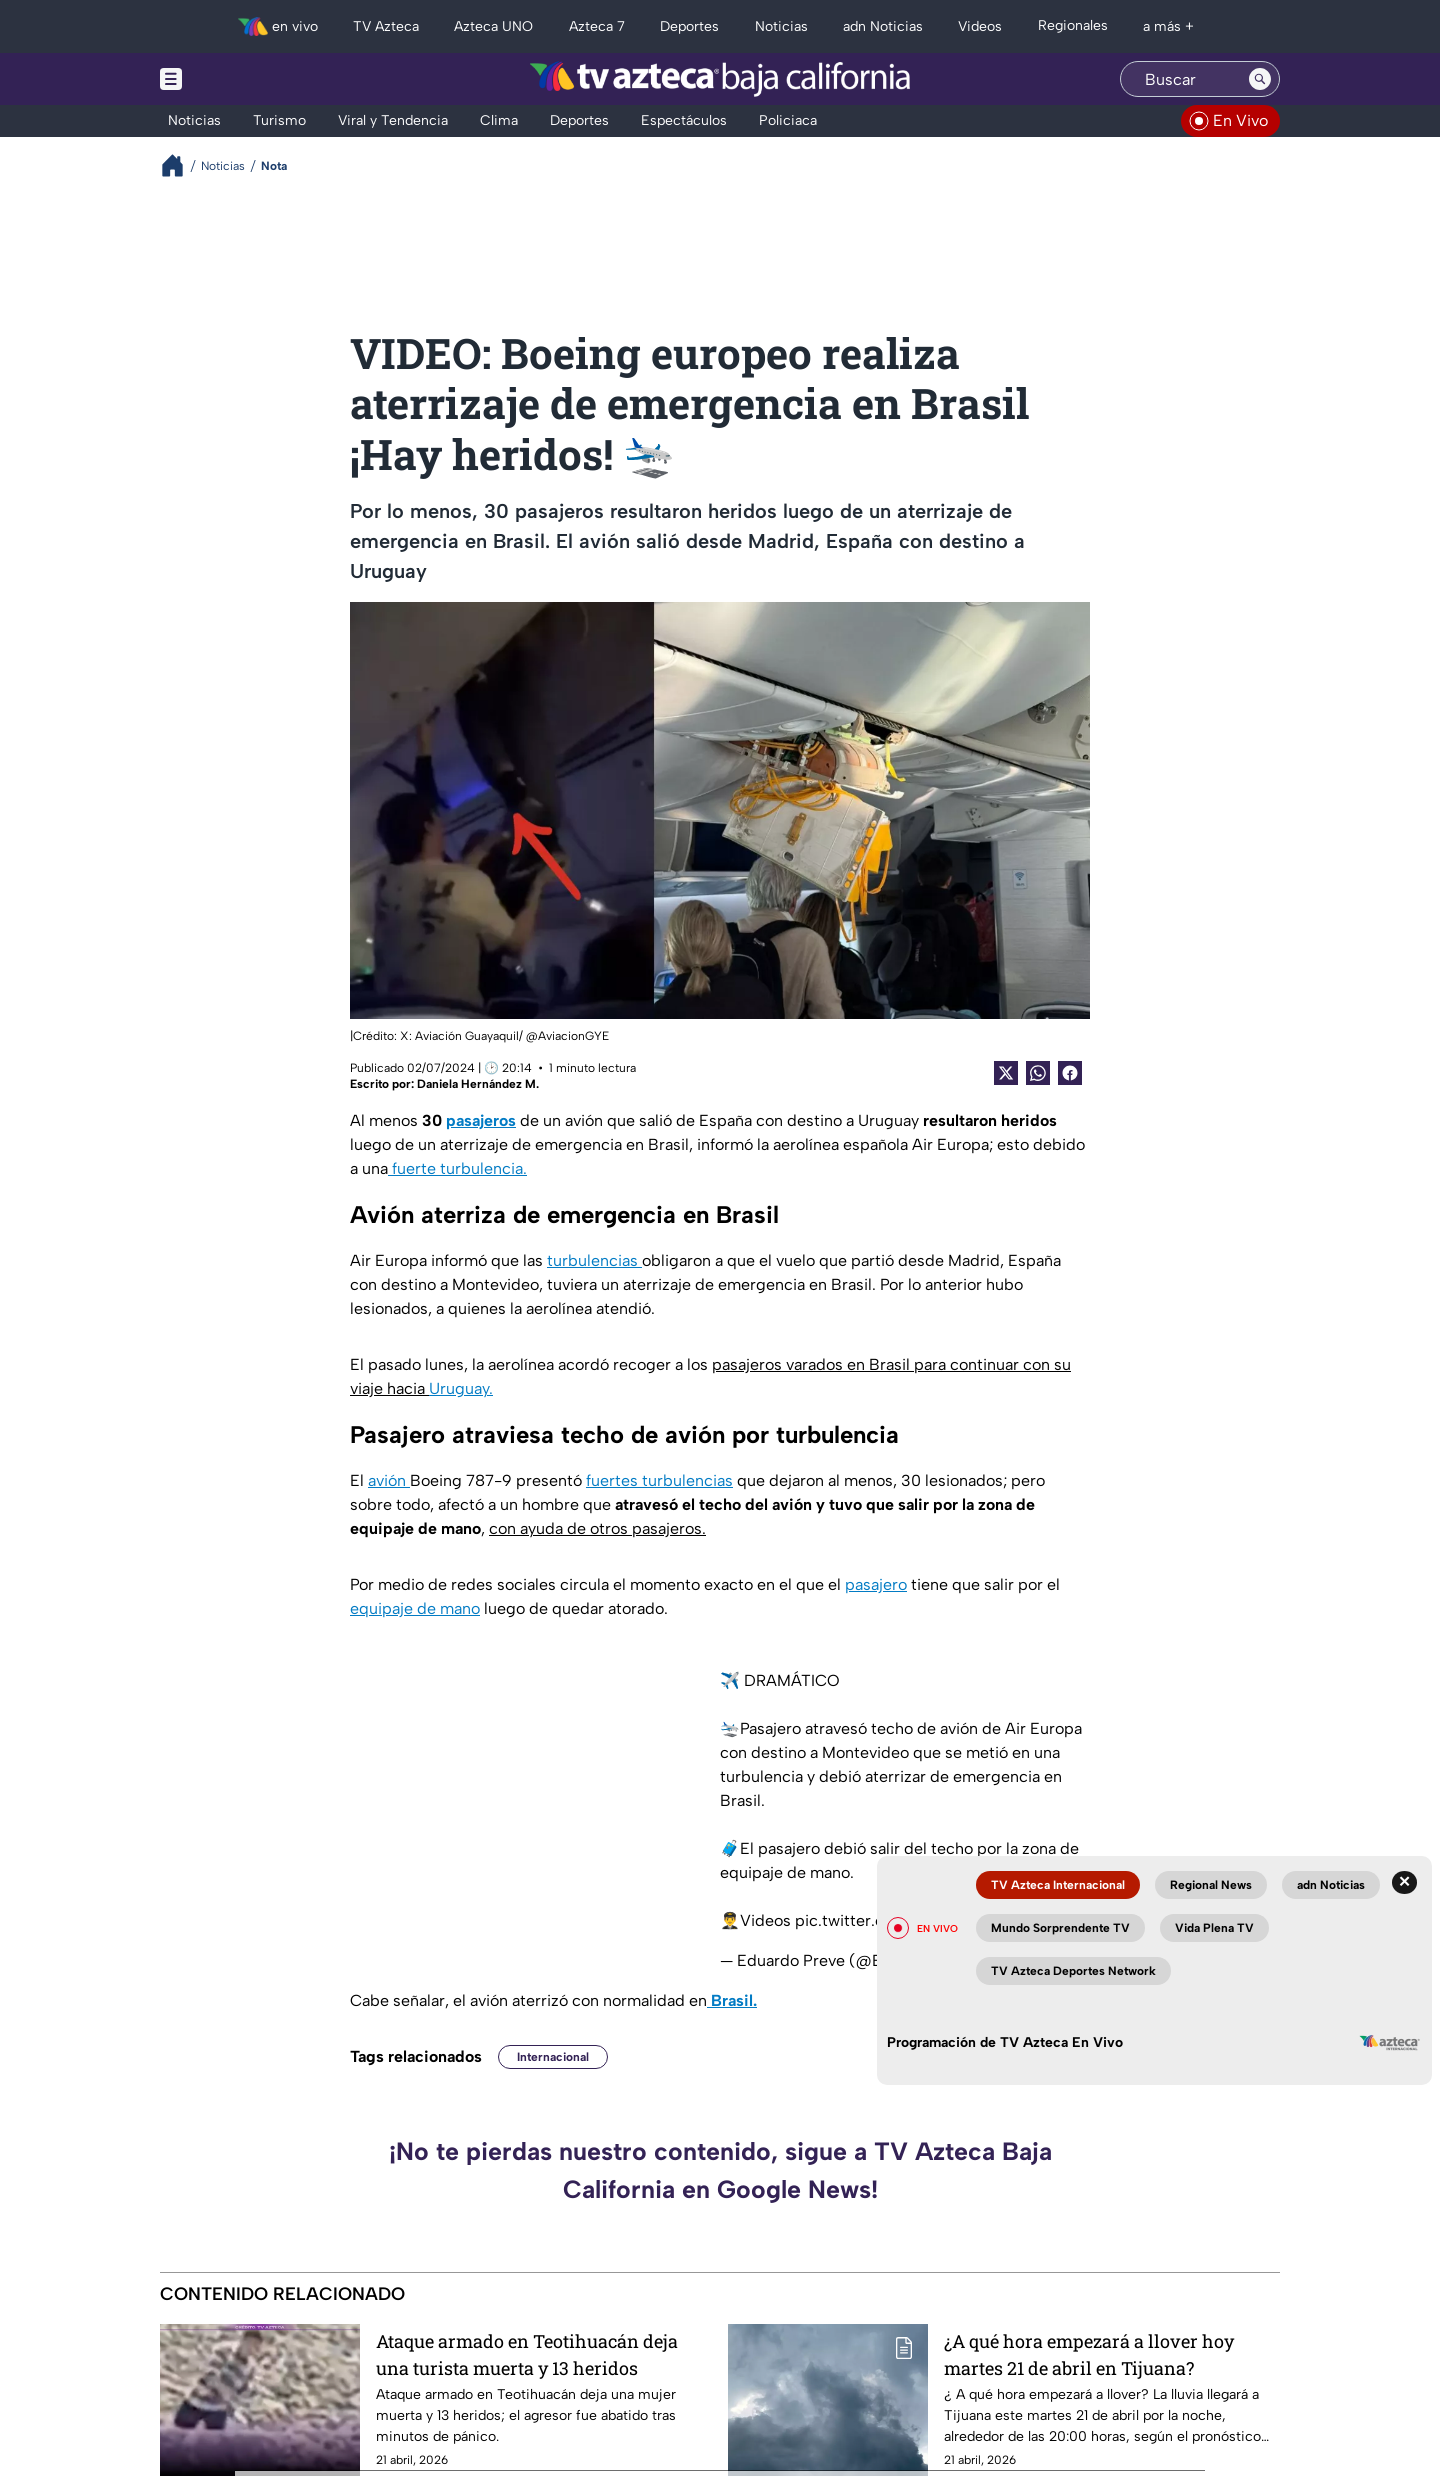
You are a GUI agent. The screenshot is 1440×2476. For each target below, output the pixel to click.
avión (389, 1480)
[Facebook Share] (1070, 1073)
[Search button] (1260, 79)
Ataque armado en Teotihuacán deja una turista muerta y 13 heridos (527, 2354)
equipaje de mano (415, 1608)
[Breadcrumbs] (180, 165)
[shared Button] (1038, 1073)
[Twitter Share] (1006, 1073)
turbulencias (594, 1260)
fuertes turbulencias (659, 1480)
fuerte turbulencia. (457, 1168)
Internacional (553, 2057)
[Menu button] (240, 79)
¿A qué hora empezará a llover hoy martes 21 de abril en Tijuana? (1089, 2354)
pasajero (876, 1584)
